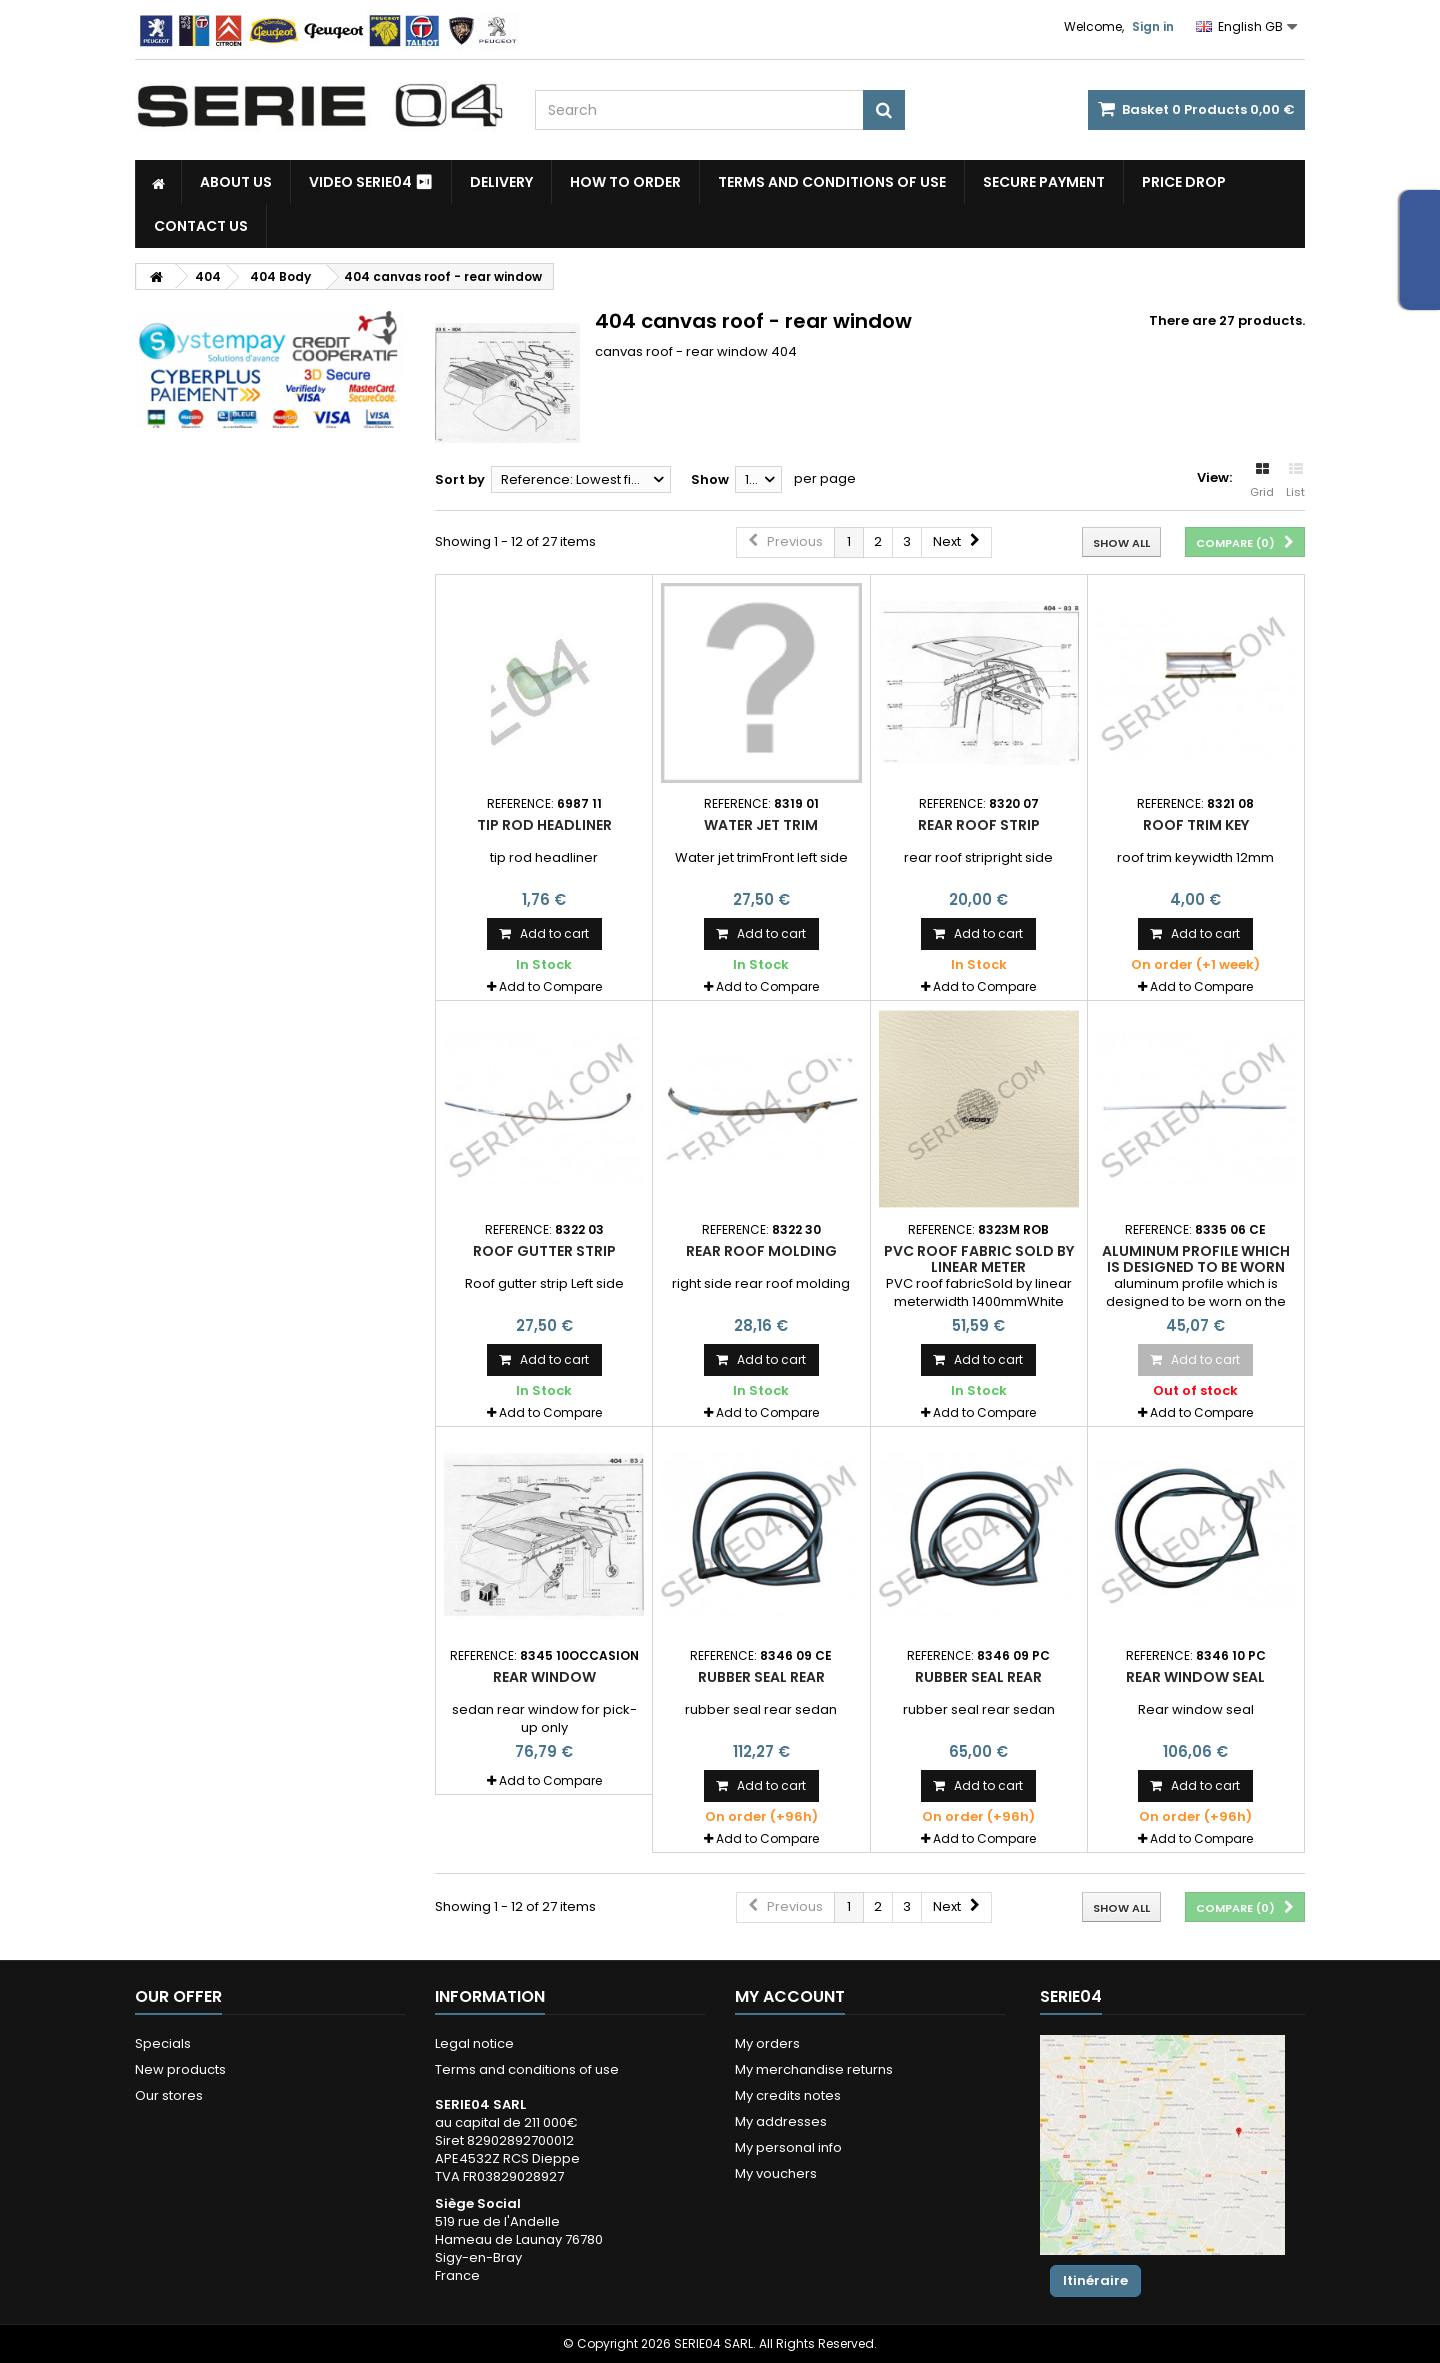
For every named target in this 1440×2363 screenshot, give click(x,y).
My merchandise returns (814, 2069)
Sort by (460, 479)
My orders (767, 2043)
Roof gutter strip (544, 1251)
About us (236, 182)
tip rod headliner (544, 825)
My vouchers (776, 2173)
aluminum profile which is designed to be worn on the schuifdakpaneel (1196, 1267)
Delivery (501, 182)
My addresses (781, 2121)
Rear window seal (1195, 1677)
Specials (163, 2043)
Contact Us (201, 226)
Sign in (1153, 26)
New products (180, 2069)
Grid (1262, 481)
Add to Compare (550, 986)
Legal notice (474, 2043)
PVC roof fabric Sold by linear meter (979, 1259)
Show (710, 479)
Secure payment (1044, 182)
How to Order (625, 182)
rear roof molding (761, 1251)
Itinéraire (1095, 2280)
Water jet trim (761, 825)
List (1295, 481)
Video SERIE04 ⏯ (371, 182)
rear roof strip (979, 825)
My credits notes (788, 2095)
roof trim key (1196, 825)
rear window (544, 1677)
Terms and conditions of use (832, 182)
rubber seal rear (761, 1677)
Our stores (169, 2095)
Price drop (1184, 182)
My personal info (788, 2147)
